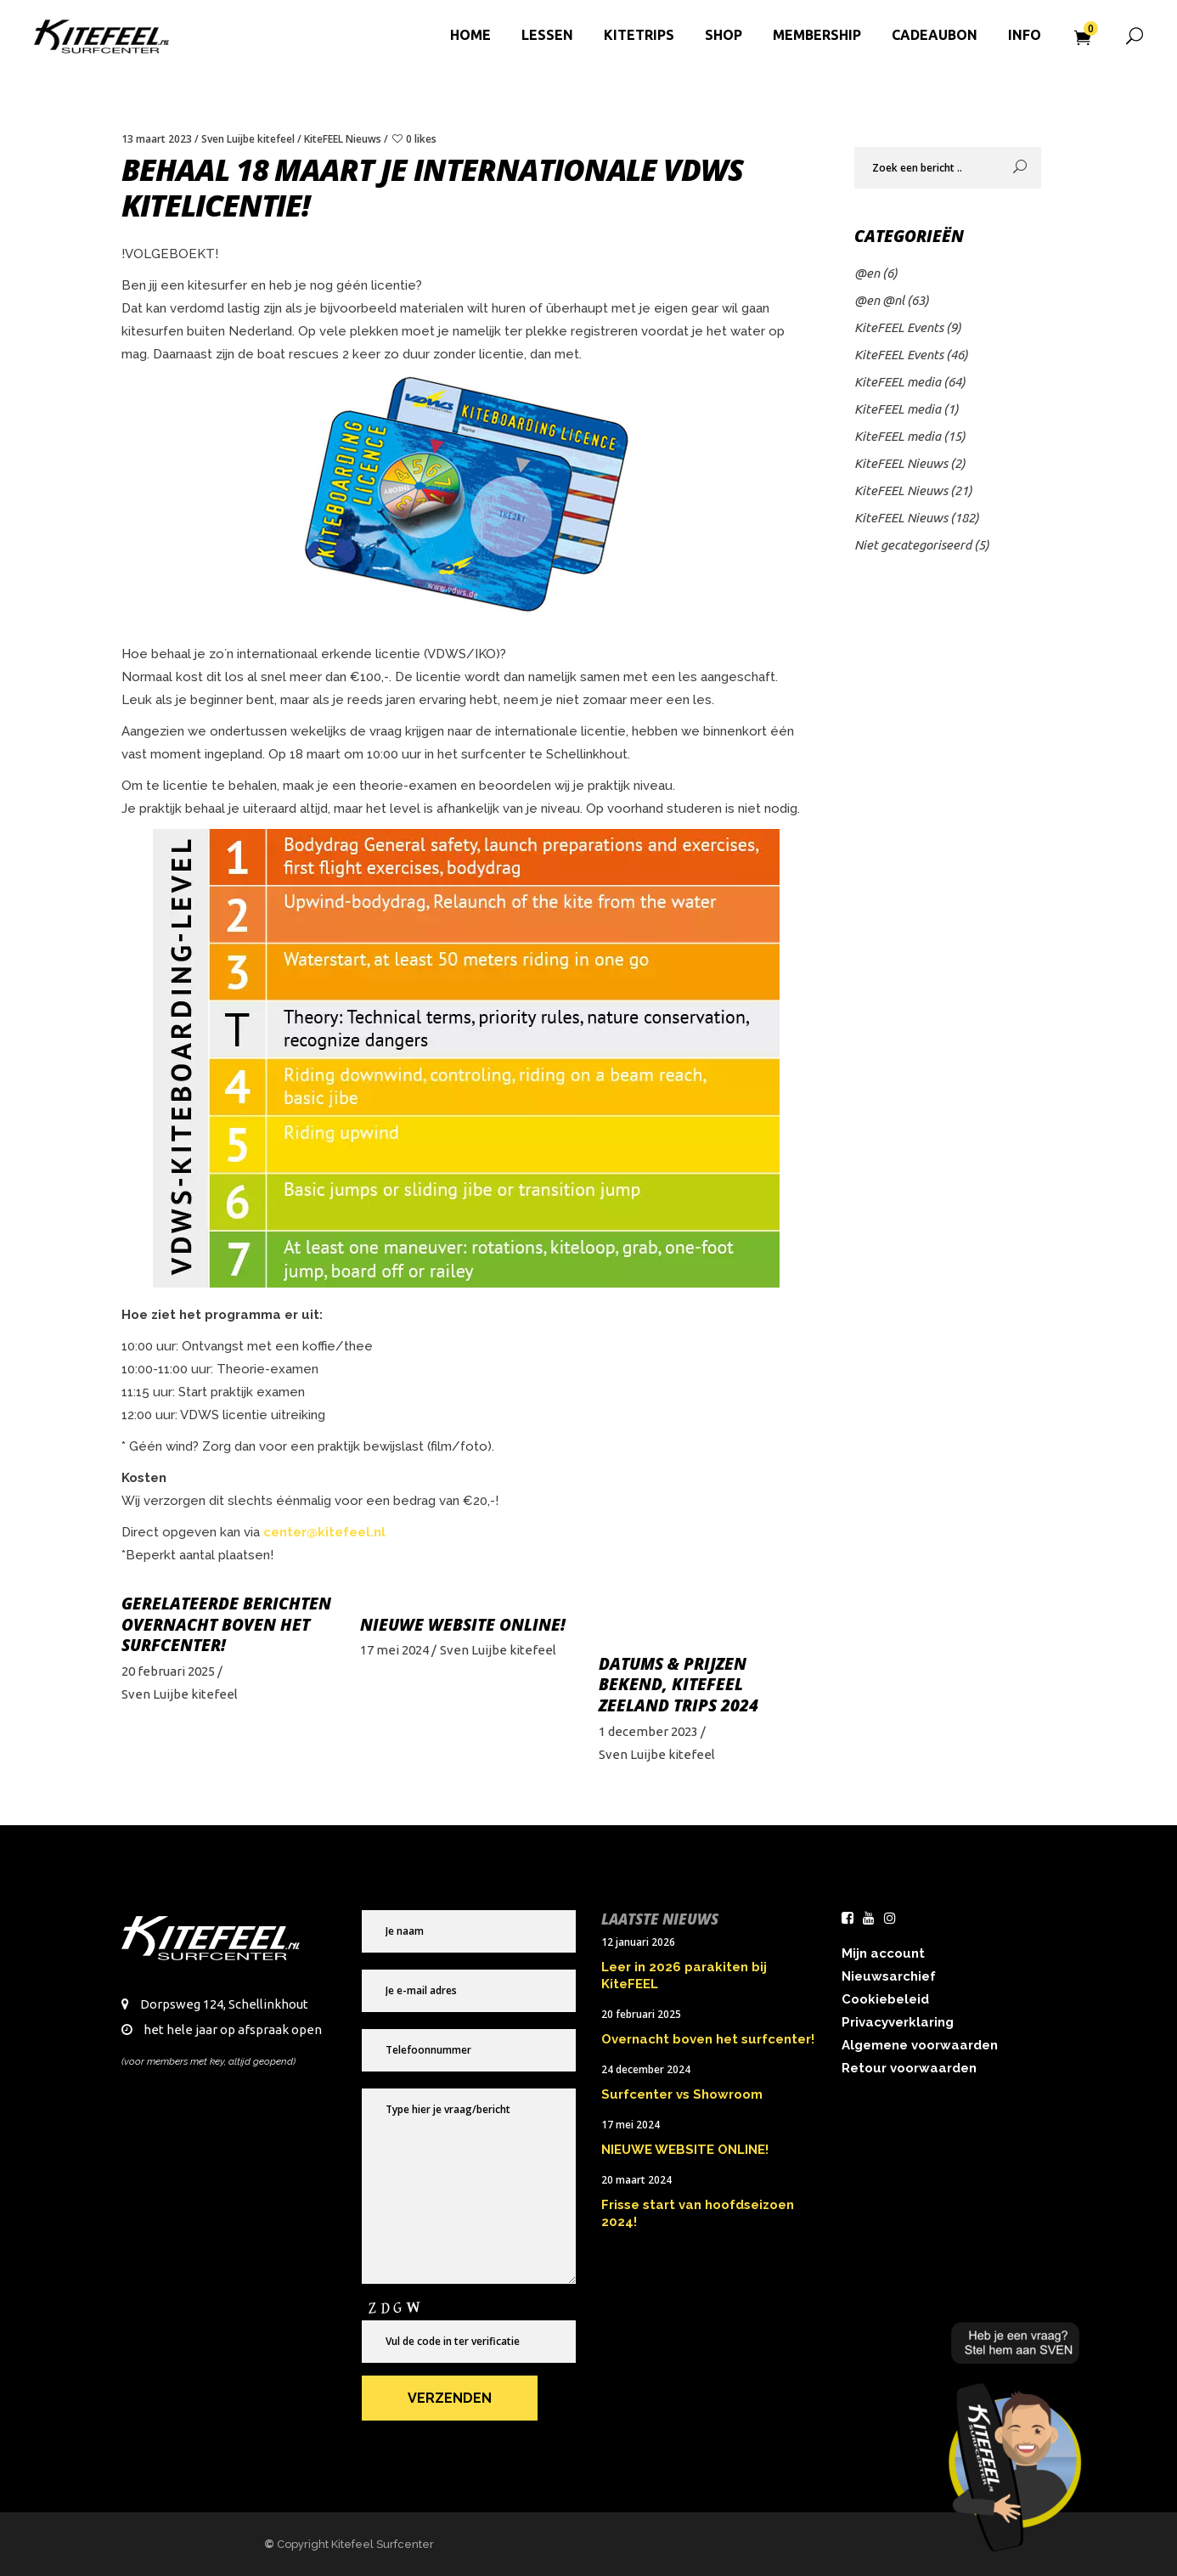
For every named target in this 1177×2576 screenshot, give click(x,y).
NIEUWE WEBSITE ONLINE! (463, 1625)
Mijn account (883, 1953)
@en (867, 273)
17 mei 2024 (394, 1650)
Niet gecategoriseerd (912, 545)
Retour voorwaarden (909, 2068)
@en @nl (879, 300)
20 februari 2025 (168, 1671)
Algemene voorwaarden (920, 2045)
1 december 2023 (648, 1731)
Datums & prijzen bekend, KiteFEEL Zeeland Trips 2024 (678, 1684)
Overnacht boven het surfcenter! (215, 1635)
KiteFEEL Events (898, 327)
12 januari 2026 (638, 1942)
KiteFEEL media (897, 382)
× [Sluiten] (1154, 2323)
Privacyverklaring (898, 2022)
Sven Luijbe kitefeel (248, 139)
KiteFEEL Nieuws (342, 139)
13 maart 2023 (156, 139)
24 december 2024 (645, 2069)
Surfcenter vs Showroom (682, 2094)
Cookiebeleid (885, 1999)
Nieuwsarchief (889, 1976)
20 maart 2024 (636, 2180)
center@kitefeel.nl (326, 1532)
